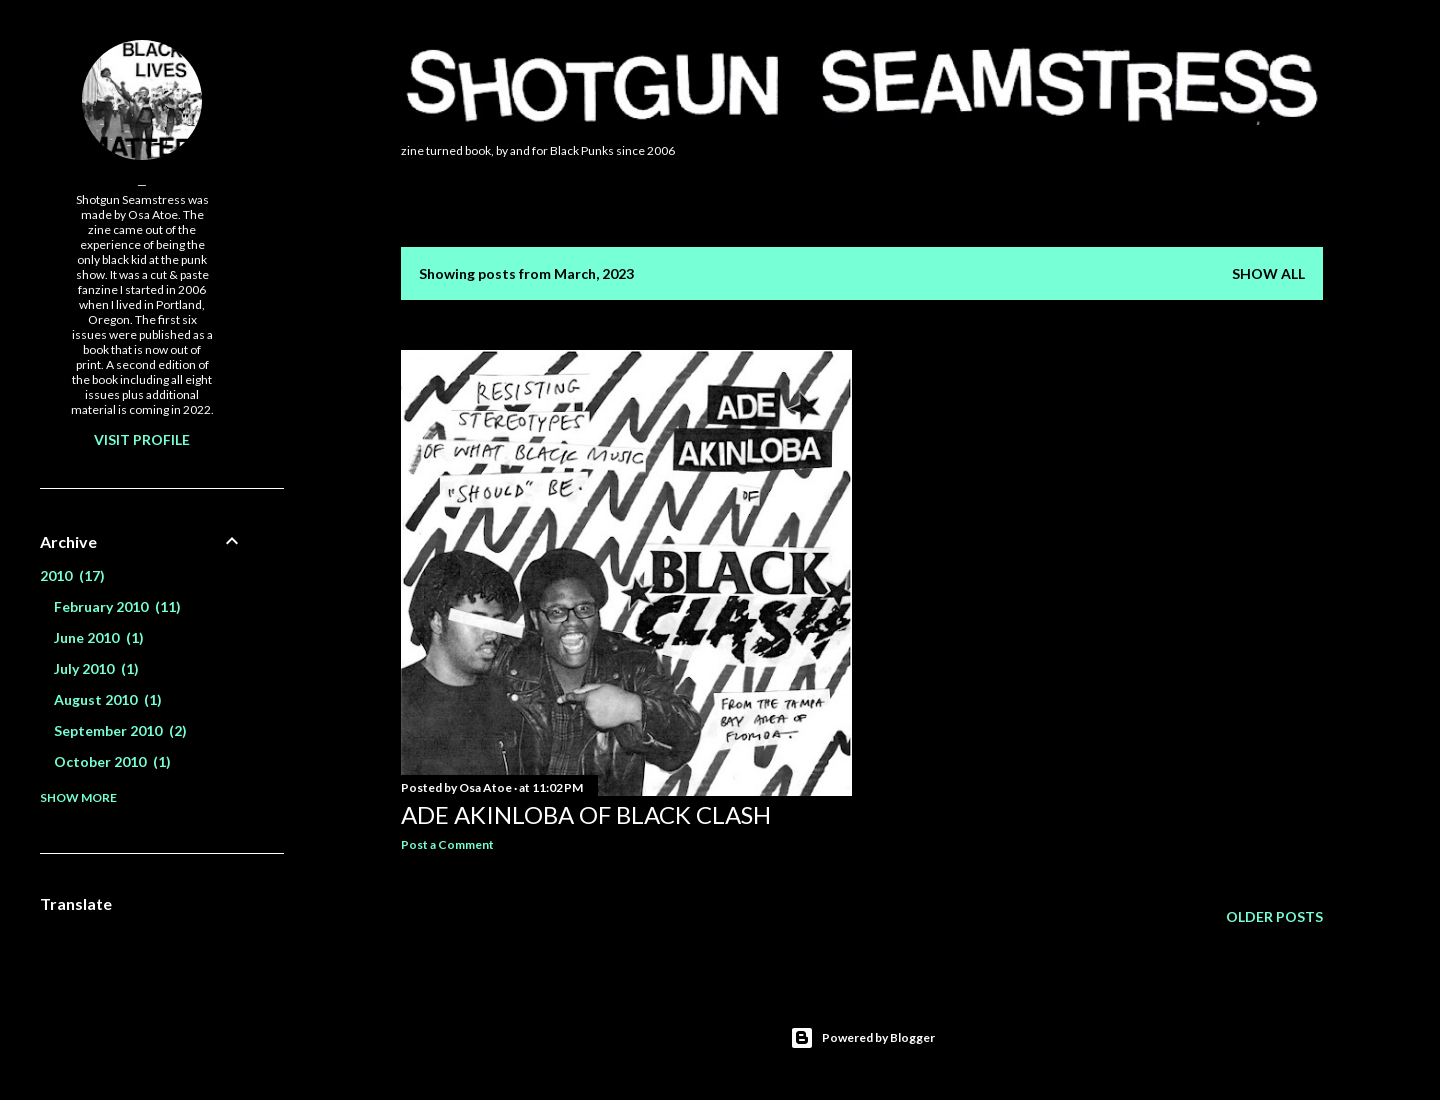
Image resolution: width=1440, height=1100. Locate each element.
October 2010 (112, 761)
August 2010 (108, 699)
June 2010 (99, 637)
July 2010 (96, 668)
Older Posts (1274, 916)
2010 (72, 575)
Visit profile (142, 439)
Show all (1268, 273)
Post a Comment (447, 844)
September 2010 (120, 730)
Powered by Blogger (862, 1038)
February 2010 (117, 606)
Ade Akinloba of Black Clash (586, 814)
